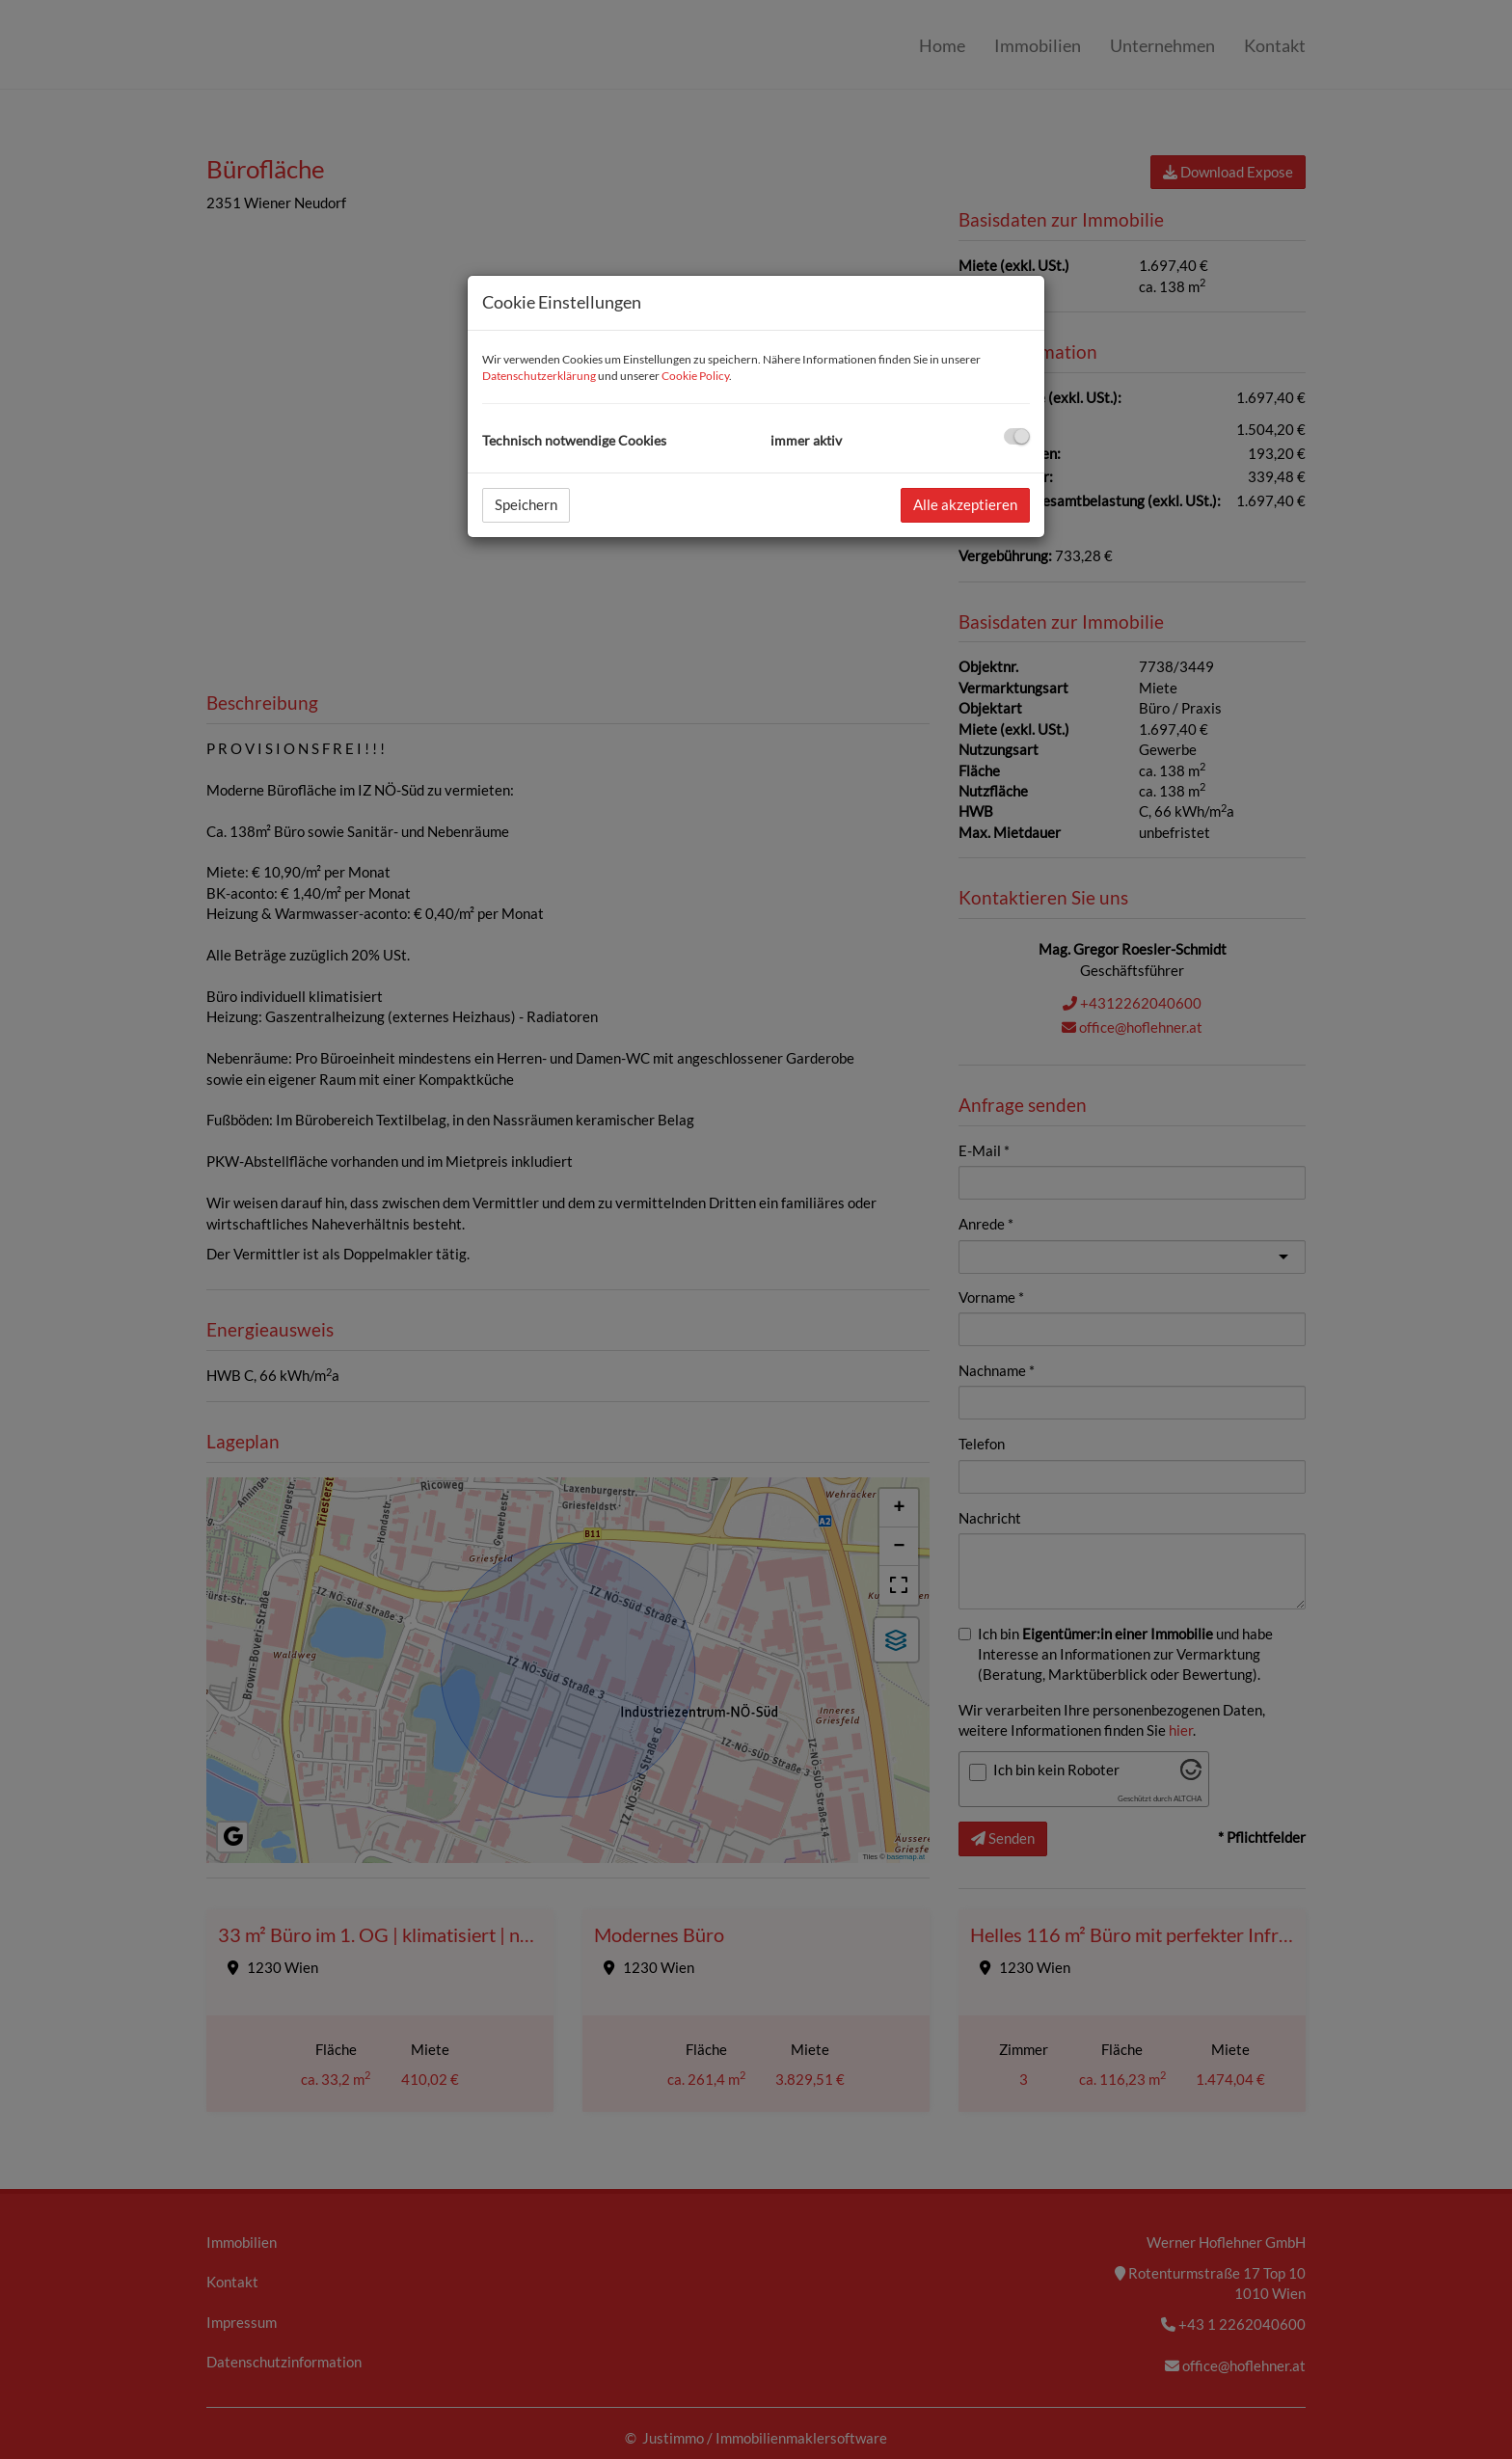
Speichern (526, 504)
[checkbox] (1017, 436)
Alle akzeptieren (965, 504)
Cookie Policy (695, 375)
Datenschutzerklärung (539, 375)
